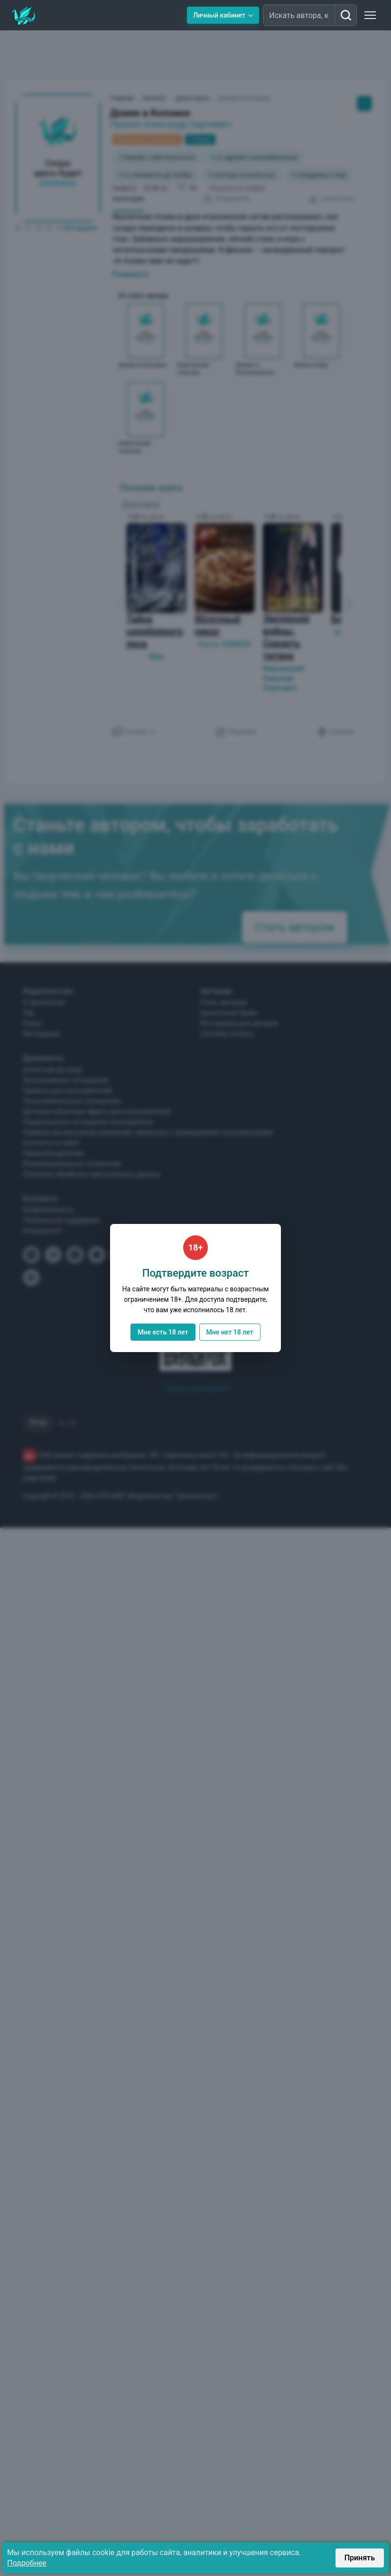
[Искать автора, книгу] (345, 15)
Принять (359, 2557)
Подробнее (27, 2562)
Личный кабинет (223, 15)
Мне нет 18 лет (229, 1332)
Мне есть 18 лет (163, 1332)
